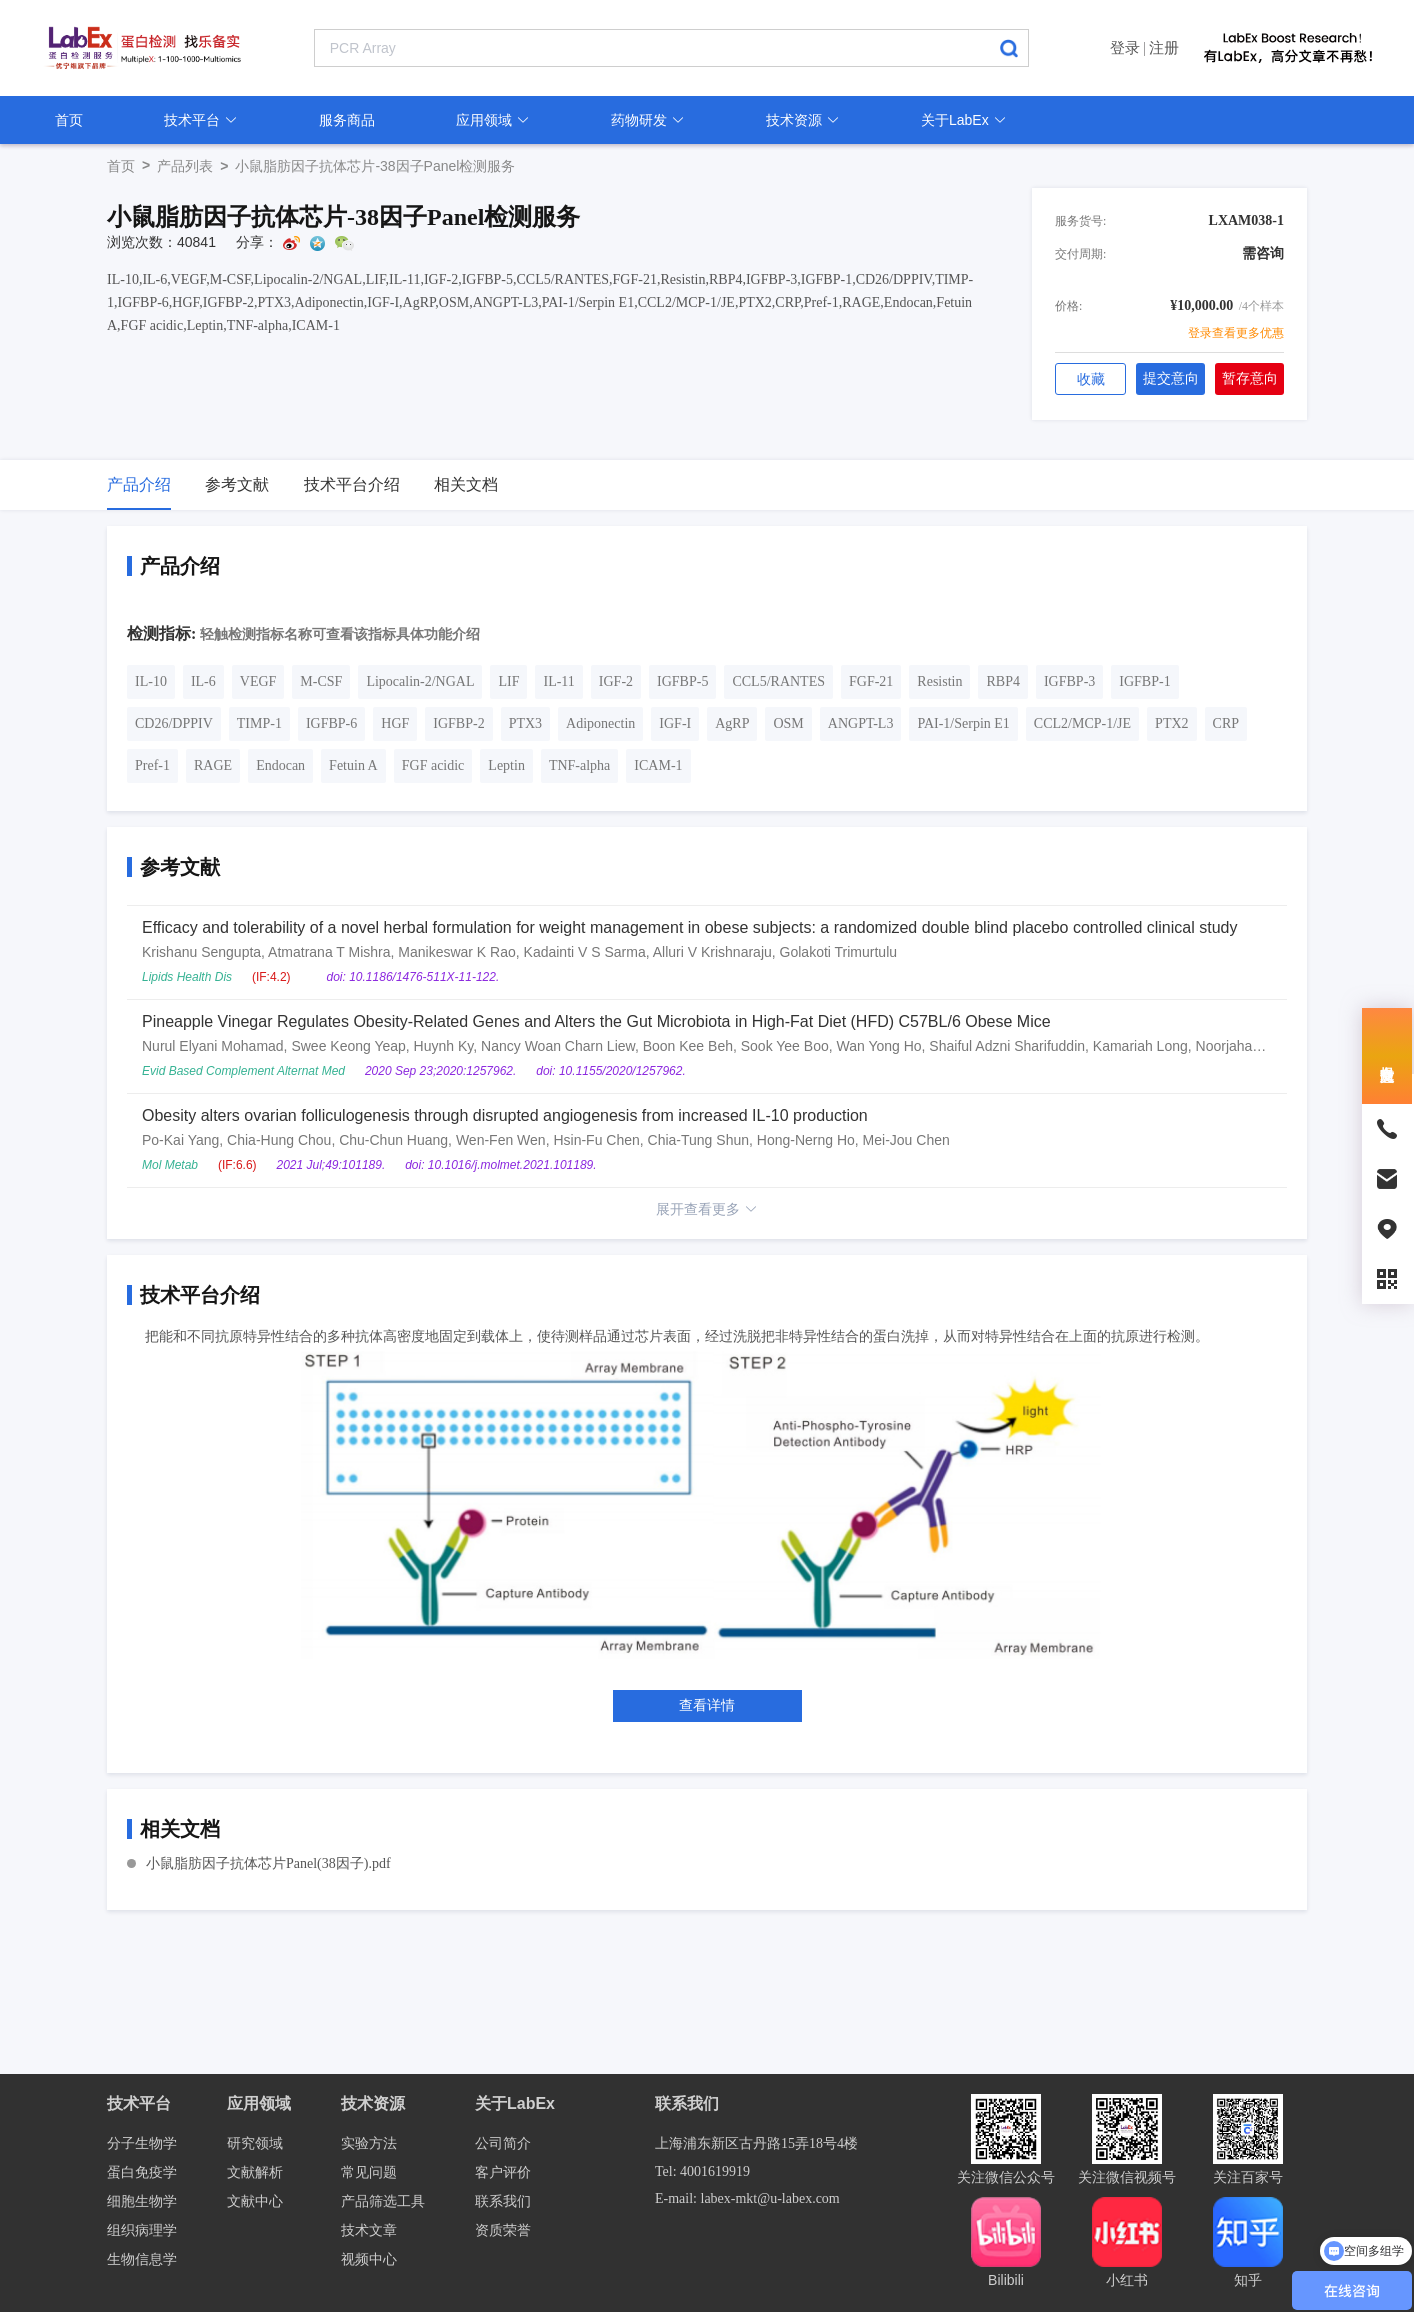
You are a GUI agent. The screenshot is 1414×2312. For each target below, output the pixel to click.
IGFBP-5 (682, 681)
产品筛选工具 (383, 2201)
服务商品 (347, 120)
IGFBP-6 (331, 723)
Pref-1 (152, 765)
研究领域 (255, 2143)
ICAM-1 (658, 765)
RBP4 (1002, 681)
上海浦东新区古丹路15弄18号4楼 (756, 2143)
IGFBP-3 (1069, 681)
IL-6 (203, 681)
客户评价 (503, 2172)
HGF (395, 723)
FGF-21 (871, 681)
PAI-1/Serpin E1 (963, 723)
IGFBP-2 (458, 723)
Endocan (280, 765)
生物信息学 (142, 2259)
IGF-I (675, 723)
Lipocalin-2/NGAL (420, 681)
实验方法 (369, 2143)
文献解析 (255, 2172)
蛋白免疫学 (142, 2172)
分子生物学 (142, 2143)
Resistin (939, 681)
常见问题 (369, 2172)
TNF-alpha (579, 765)
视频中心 (369, 2259)
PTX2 (1171, 723)
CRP (1226, 723)
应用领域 (493, 120)
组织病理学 (142, 2230)
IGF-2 (616, 681)
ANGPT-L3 (861, 723)
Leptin (506, 765)
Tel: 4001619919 (702, 2171)
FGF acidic (433, 765)
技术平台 (201, 120)
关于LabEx (964, 120)
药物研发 (648, 120)
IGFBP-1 (1144, 681)
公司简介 (503, 2143)
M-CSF (321, 681)
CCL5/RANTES (778, 681)
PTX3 (525, 723)
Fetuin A (353, 765)
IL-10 (151, 681)
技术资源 (803, 120)
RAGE (213, 765)
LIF (508, 681)
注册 (1164, 47)
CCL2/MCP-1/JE (1082, 723)
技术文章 (369, 2230)
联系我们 (503, 2201)
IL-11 (558, 681)
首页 (69, 120)
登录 (1125, 47)
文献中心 (255, 2201)
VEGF (258, 681)
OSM (788, 723)
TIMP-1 (259, 723)
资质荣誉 (503, 2230)
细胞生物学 (142, 2201)
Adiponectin (600, 723)
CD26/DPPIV (174, 723)
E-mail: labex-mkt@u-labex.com (747, 2198)
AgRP (732, 723)
